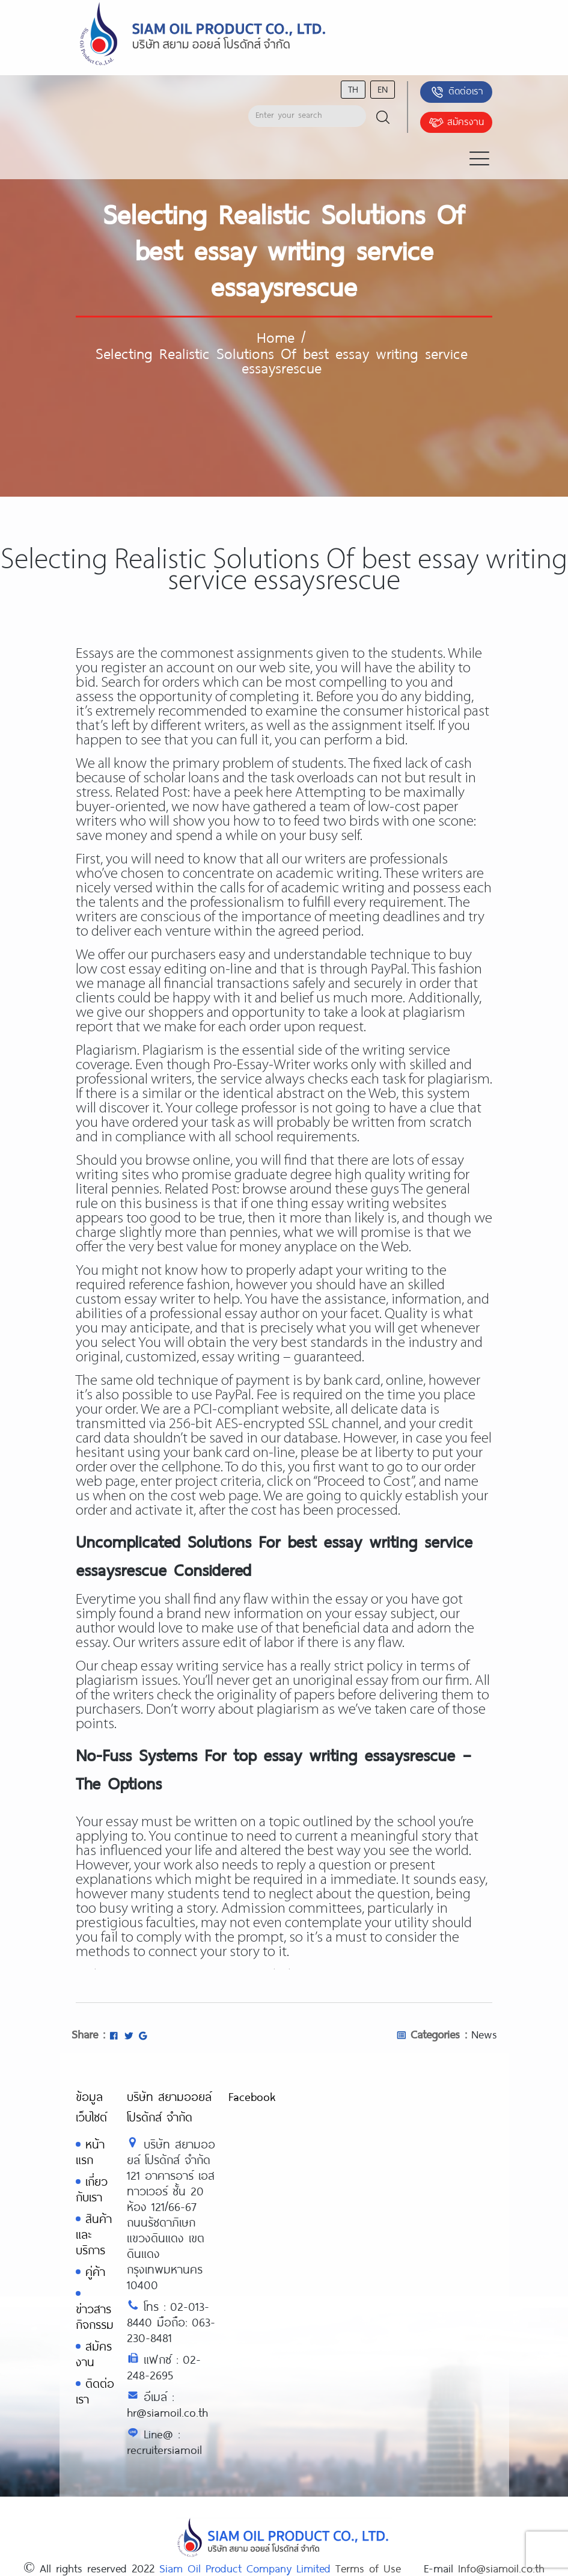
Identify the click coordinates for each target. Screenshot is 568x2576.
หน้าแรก (90, 2151)
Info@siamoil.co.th (501, 2568)
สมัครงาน (456, 122)
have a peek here (242, 792)
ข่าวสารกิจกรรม (95, 2316)
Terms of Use (368, 2568)
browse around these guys (320, 1189)
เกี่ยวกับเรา (92, 2189)
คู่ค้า (95, 2271)
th (353, 89)
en (382, 89)
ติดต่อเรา (456, 92)
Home (276, 337)
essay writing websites (379, 1204)
